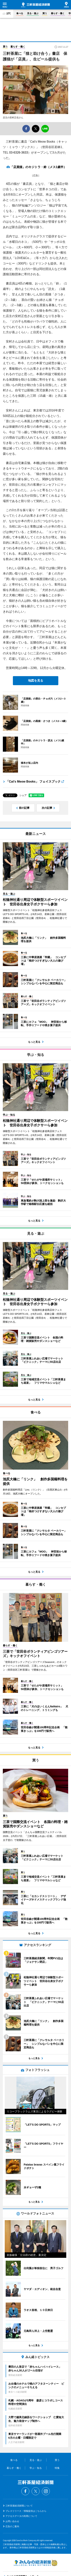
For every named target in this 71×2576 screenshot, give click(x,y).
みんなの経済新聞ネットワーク (35, 2562)
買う (44, 13)
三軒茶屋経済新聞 (35, 4)
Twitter (36, 2491)
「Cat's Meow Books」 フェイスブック (33, 781)
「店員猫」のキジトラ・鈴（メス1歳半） (38, 167)
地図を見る (35, 680)
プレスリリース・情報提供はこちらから (25, 2511)
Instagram (46, 2491)
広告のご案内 (12, 2526)
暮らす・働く (58, 13)
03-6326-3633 (18, 152)
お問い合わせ (12, 2521)
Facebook (25, 2491)
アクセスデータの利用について (21, 2516)
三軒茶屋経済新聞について (19, 2505)
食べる (19, 13)
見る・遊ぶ (32, 13)
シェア (23, 795)
